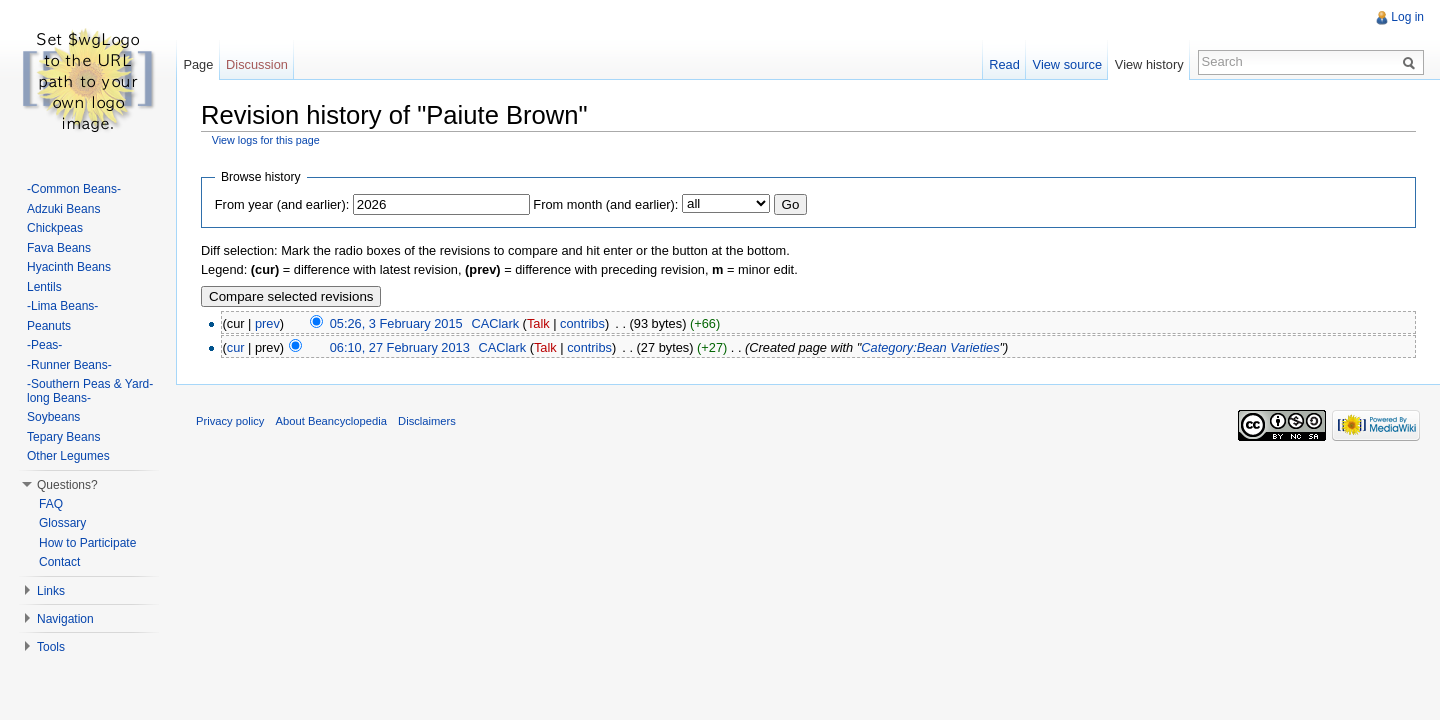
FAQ (51, 504)
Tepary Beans (63, 437)
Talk (538, 323)
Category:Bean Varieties (930, 347)
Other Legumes (68, 456)
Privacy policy (230, 421)
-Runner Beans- (69, 365)
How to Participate (87, 543)
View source (1067, 64)
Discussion (257, 64)
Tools (51, 647)
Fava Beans (59, 248)
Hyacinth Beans (69, 267)
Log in (1407, 17)
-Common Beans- (74, 189)
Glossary (62, 523)
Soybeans (53, 417)
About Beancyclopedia (331, 421)
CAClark (495, 323)
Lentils (44, 287)
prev (267, 323)
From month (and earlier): (605, 204)
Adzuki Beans (63, 209)
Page (198, 64)
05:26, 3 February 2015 (396, 323)
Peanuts (49, 326)
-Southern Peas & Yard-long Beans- (90, 391)
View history (1149, 64)
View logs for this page (266, 140)
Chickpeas (55, 228)
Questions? (67, 485)
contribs (582, 323)
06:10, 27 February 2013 (400, 347)
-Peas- (44, 345)
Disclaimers (427, 421)
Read (1004, 64)
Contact (59, 562)
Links (51, 591)
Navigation (65, 619)
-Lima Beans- (62, 306)
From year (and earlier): (282, 204)
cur (236, 347)
